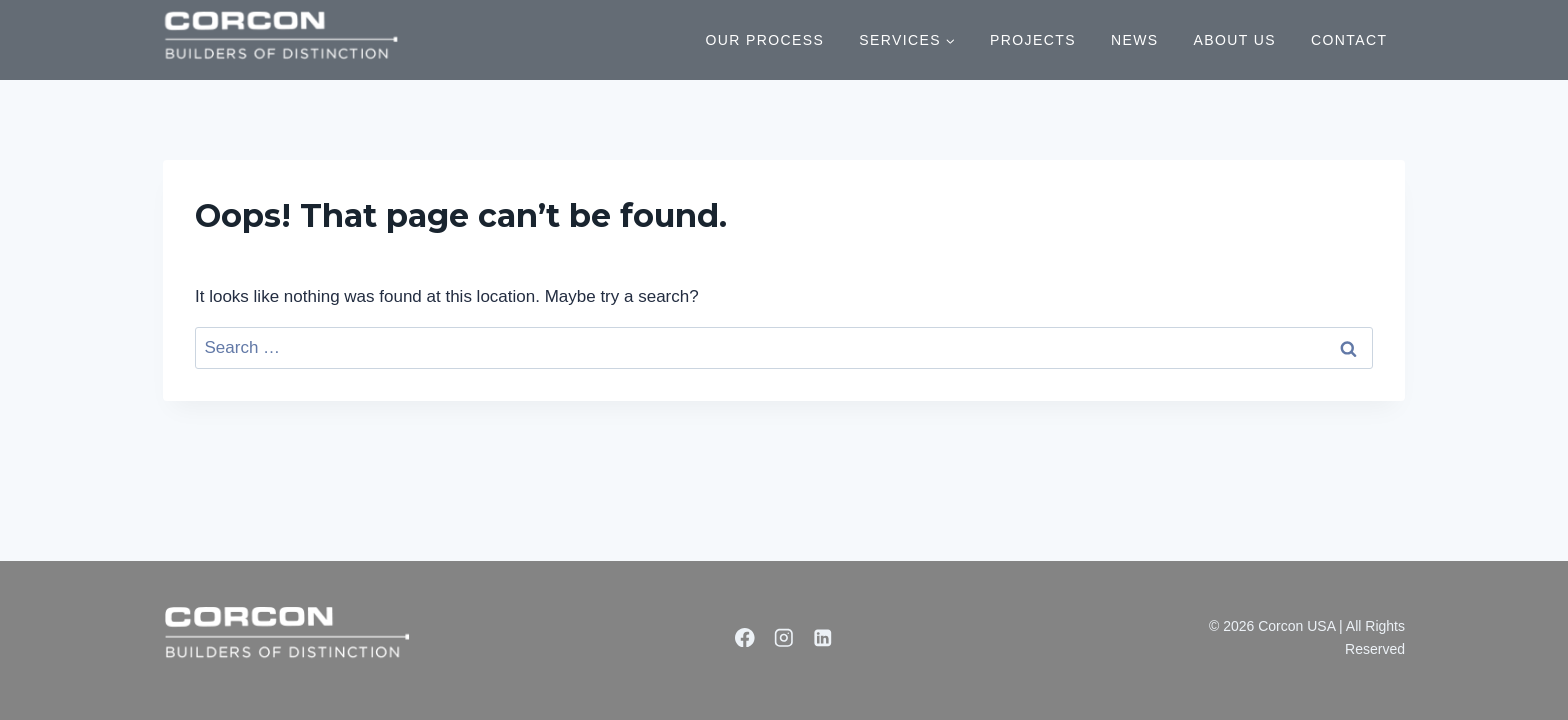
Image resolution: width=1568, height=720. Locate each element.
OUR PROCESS (764, 40)
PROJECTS (1033, 40)
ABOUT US (1235, 40)
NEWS (1135, 40)
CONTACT (1349, 40)
